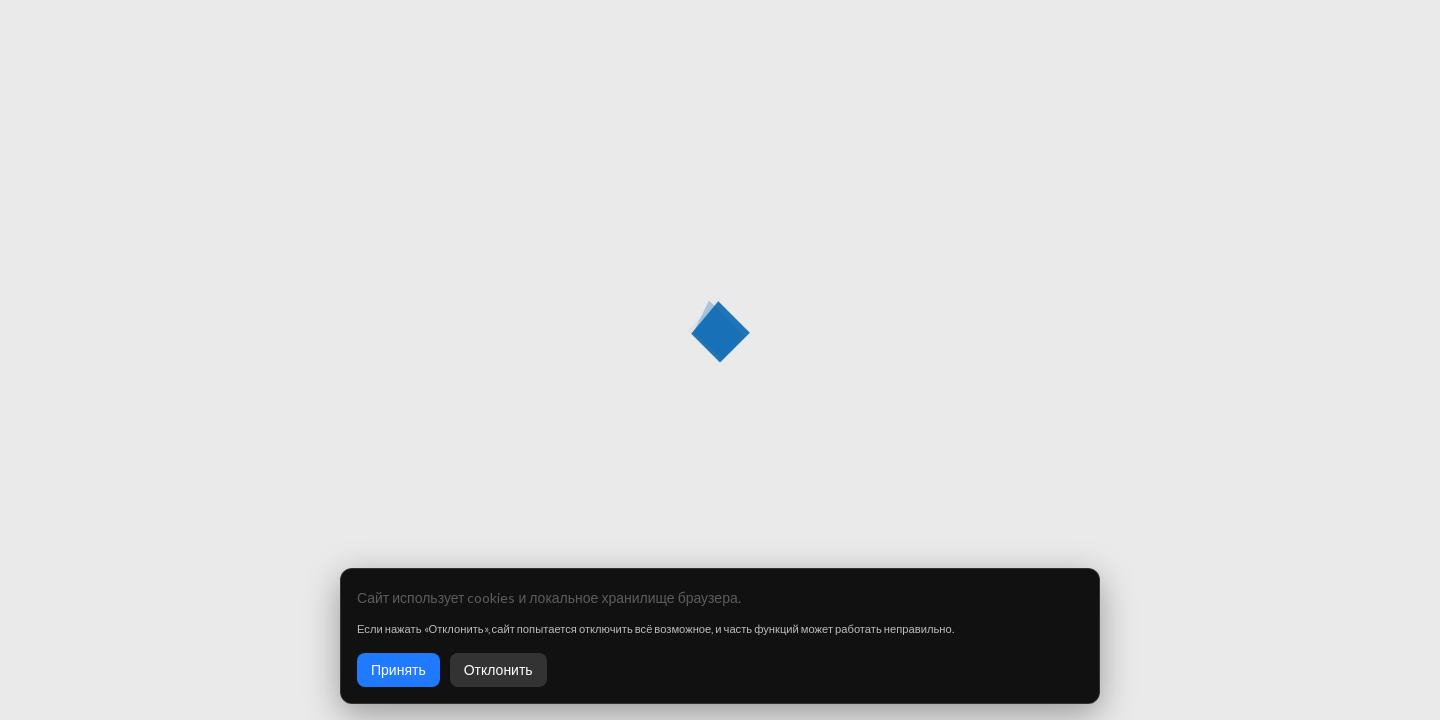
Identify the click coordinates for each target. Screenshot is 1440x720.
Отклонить (498, 669)
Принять (398, 669)
